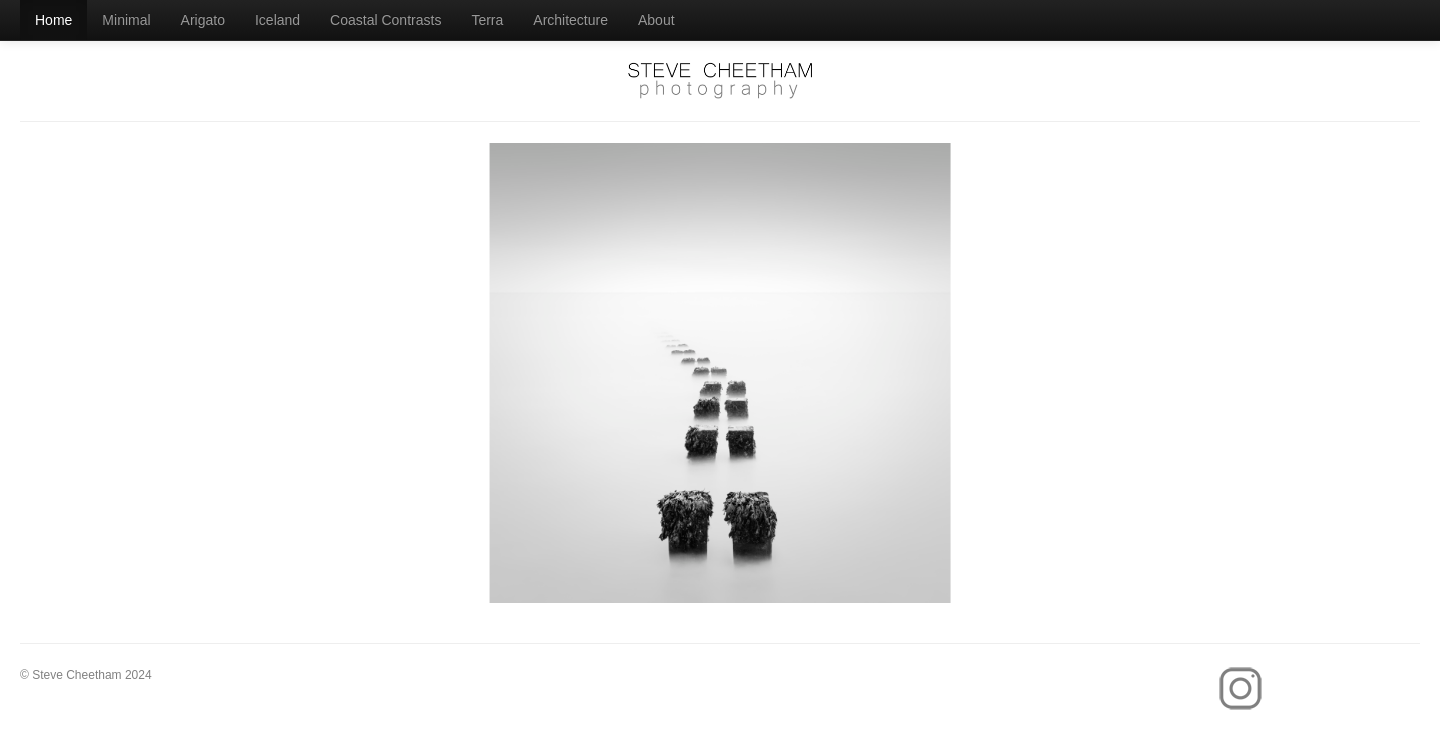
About (656, 20)
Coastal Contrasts (385, 20)
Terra (487, 20)
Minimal (126, 20)
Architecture (570, 20)
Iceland (277, 20)
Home (53, 20)
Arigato (203, 20)
